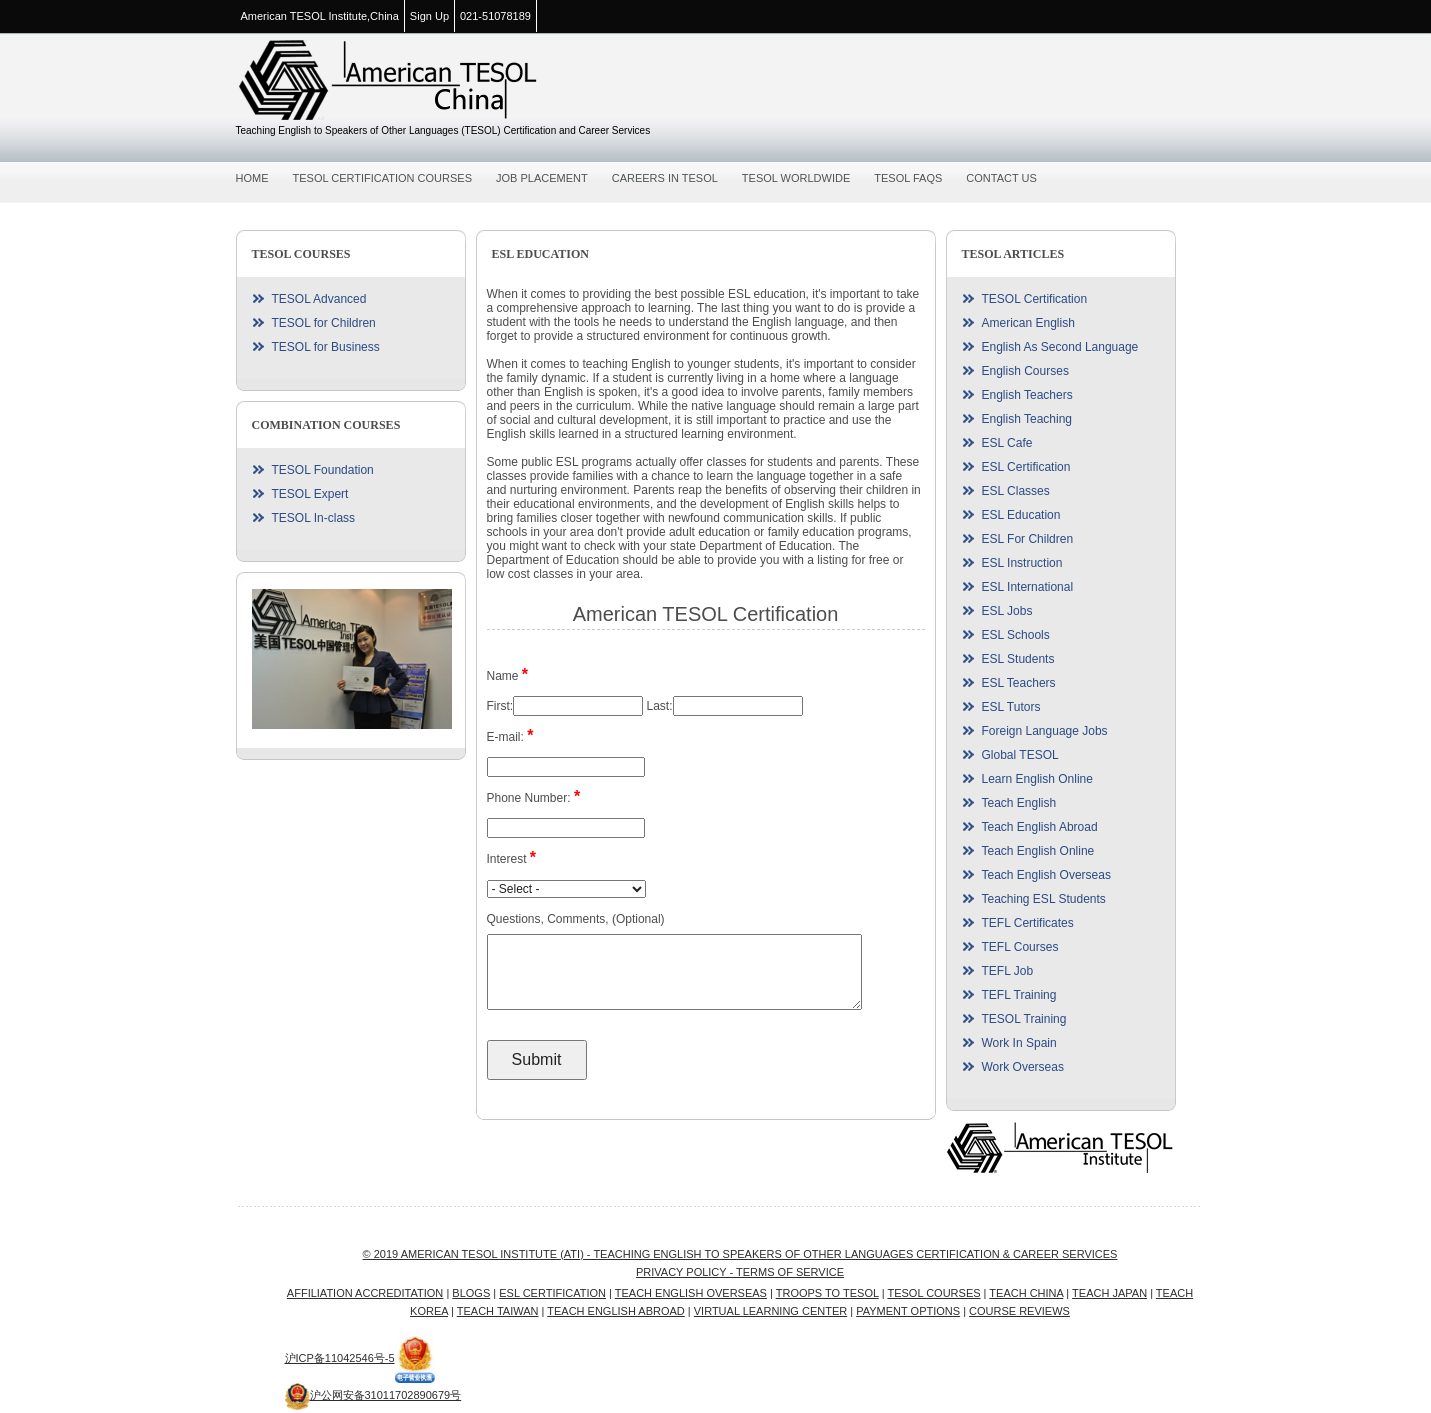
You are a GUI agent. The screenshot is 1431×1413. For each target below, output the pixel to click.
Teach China (1026, 1293)
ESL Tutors (1011, 707)
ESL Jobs (1007, 611)
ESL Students (1018, 659)
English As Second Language (1060, 347)
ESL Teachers (1019, 683)
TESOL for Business (326, 347)
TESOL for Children (324, 323)
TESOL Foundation (323, 470)
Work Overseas (1023, 1067)
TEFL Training (1019, 995)
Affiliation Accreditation (365, 1293)
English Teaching (1027, 419)
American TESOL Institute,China (320, 16)
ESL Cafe (1007, 443)
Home (252, 178)
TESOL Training (1024, 1019)
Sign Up (429, 16)
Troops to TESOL (827, 1293)
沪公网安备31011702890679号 (373, 1395)
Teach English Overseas (1046, 875)
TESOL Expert (310, 494)
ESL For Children (1028, 539)
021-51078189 (495, 16)
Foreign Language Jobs (1045, 731)
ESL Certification (1026, 467)
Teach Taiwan (498, 1311)
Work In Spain (1019, 1043)
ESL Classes (1016, 491)
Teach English (1019, 803)
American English (1028, 323)
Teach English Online (1038, 851)
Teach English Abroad (1040, 827)
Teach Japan (1109, 1293)
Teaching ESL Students (1044, 899)
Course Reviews (1019, 1311)
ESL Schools (1016, 635)
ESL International (1028, 587)
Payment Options (908, 1311)
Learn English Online (1037, 779)
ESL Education (1021, 515)
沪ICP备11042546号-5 (340, 1358)
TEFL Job (1008, 971)
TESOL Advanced (319, 299)
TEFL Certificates (1028, 923)
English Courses (1025, 371)
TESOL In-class (314, 518)
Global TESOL (1020, 755)
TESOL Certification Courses (383, 178)
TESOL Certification (1035, 299)
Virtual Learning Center (770, 1311)
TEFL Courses (1020, 947)
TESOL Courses (933, 1293)
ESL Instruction (1022, 563)
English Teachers (1027, 395)
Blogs (471, 1293)
